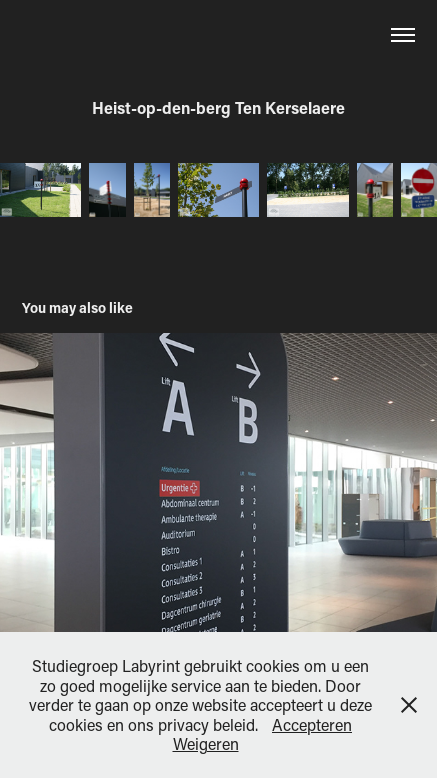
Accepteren (312, 724)
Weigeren (206, 743)
